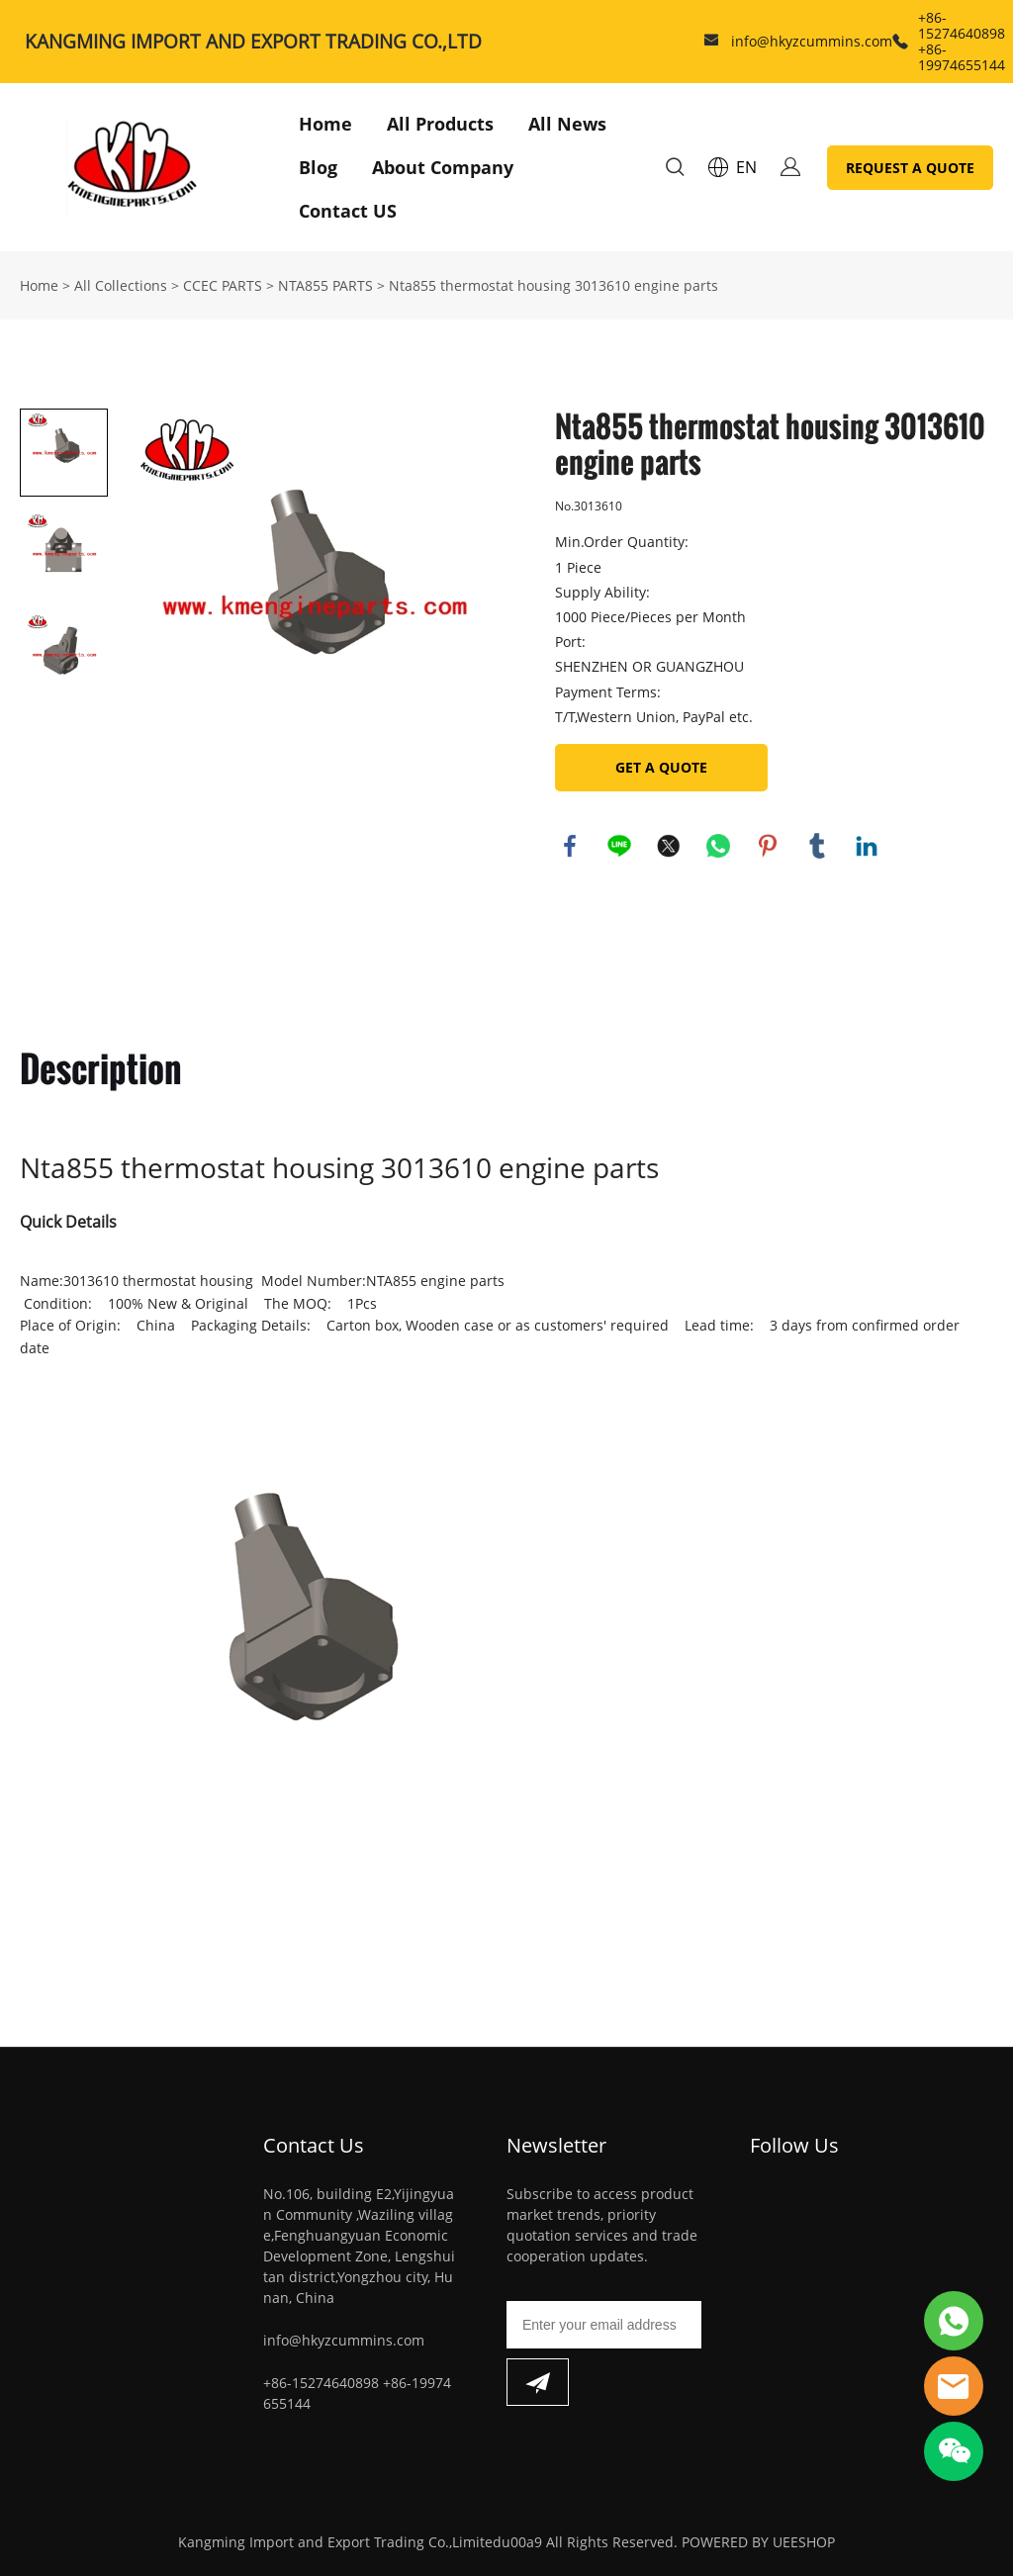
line (619, 846)
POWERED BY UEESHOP (758, 2541)
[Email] (603, 2324)
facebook (570, 846)
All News (567, 124)
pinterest (768, 846)
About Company (442, 167)
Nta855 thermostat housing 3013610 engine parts (553, 285)
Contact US (348, 211)
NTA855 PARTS (325, 285)
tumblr (817, 846)
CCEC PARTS (222, 285)
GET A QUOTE (661, 767)
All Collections (120, 285)
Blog (318, 167)
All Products (440, 124)
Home (325, 124)
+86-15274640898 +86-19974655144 (961, 41)
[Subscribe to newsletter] (537, 2382)
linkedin (866, 846)
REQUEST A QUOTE (910, 167)
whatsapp (718, 846)
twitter (669, 846)
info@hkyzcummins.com (811, 41)
